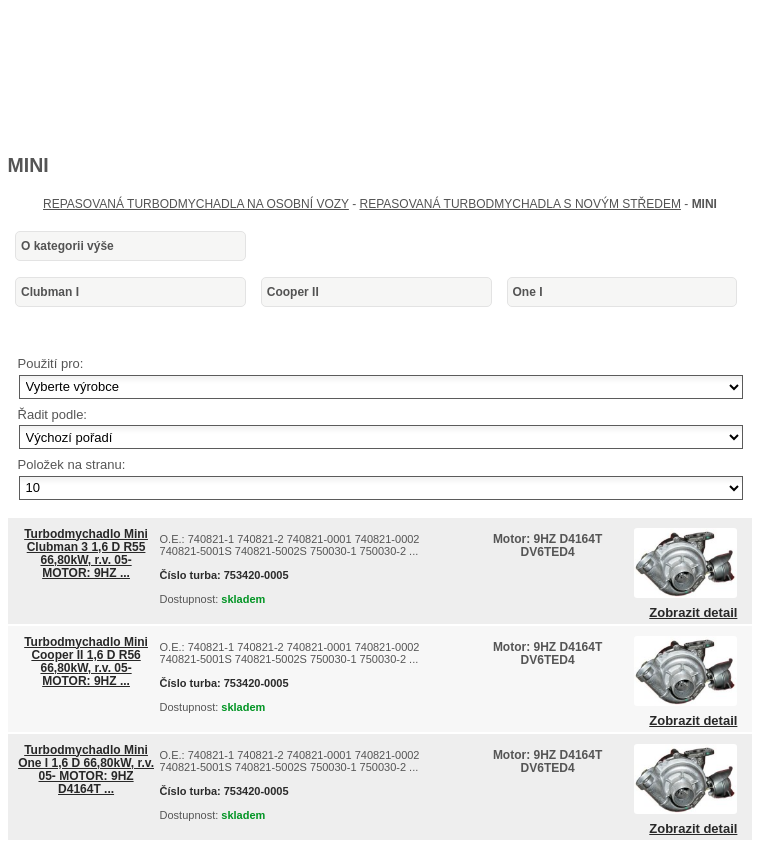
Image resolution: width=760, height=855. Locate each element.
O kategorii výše (67, 246)
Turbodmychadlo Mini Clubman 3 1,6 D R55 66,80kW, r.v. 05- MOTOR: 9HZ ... (86, 554)
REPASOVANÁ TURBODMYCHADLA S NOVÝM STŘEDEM (520, 204)
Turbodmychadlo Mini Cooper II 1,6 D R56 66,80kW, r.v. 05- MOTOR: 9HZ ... (86, 662)
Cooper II (293, 292)
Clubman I (50, 292)
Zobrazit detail (693, 613)
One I (528, 292)
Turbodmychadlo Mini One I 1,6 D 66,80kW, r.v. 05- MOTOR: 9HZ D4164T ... (86, 770)
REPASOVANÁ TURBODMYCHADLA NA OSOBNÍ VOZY (196, 204)
